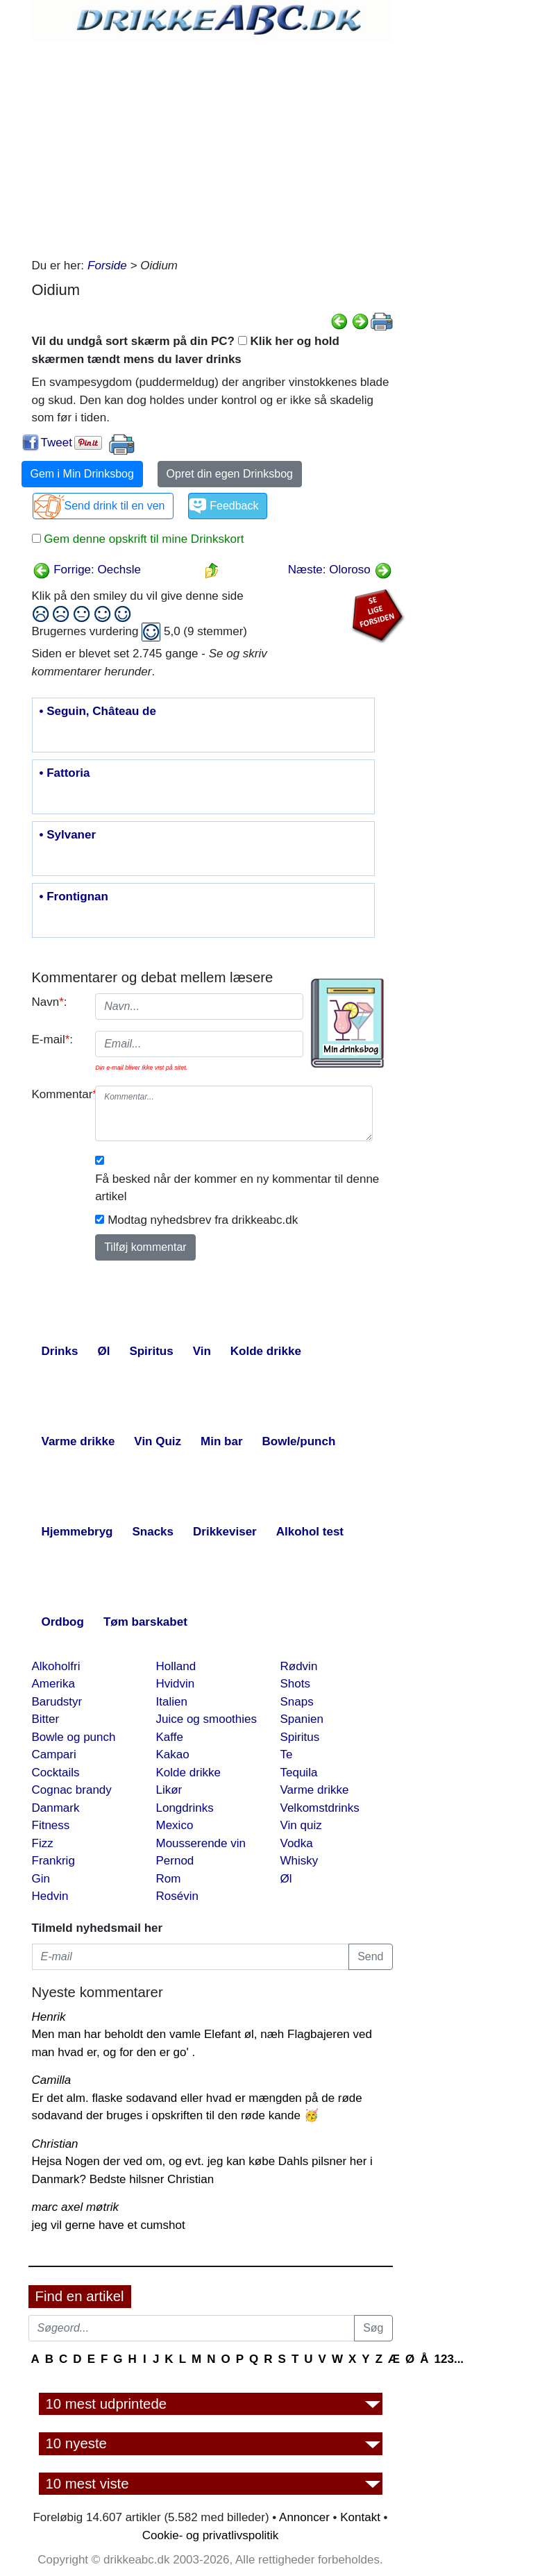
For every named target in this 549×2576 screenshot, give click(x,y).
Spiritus (300, 1737)
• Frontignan (74, 897)
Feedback (234, 506)
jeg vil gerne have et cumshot (108, 2225)
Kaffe (169, 1737)
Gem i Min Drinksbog (82, 474)
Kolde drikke (188, 1772)
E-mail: (53, 1039)
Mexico (175, 1825)
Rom (168, 1878)
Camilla (51, 2080)
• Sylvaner (68, 835)
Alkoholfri (56, 1666)
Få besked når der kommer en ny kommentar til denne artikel (237, 1188)
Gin (41, 1878)
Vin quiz (301, 1825)
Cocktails (56, 1772)
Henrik (49, 2016)
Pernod (175, 1860)
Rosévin (177, 1896)
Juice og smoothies (206, 1719)
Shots (295, 1683)
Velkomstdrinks (320, 1808)
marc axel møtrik (75, 2207)
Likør (169, 1789)
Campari (54, 1754)
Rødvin (299, 1666)
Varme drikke (314, 1789)
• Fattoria (65, 773)
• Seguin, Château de (98, 711)
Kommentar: (58, 1094)
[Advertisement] (212, 146)
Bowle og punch (74, 1737)
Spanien (301, 1719)
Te (286, 1754)
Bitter (46, 1719)
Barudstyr (57, 1701)
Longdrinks (185, 1808)
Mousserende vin (201, 1843)
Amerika (53, 1683)
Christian (55, 2143)
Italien (171, 1701)
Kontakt (360, 2517)
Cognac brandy (72, 1789)
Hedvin (50, 1896)
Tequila (299, 1772)
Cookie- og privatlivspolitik (210, 2535)
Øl (286, 1878)
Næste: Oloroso (340, 569)
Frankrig (53, 1860)
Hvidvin (175, 1683)
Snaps (297, 1701)
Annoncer (304, 2517)
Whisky (299, 1860)
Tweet (56, 442)
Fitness (51, 1825)
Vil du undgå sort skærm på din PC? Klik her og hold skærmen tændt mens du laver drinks (185, 350)
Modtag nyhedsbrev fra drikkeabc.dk (203, 1220)
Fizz (42, 1843)
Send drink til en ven (115, 506)
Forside (107, 265)
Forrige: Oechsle (87, 569)
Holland (176, 1666)
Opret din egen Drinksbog (230, 474)
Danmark (56, 1808)
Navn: (49, 1002)
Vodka (296, 1843)
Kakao (172, 1754)
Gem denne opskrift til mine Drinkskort (142, 539)
